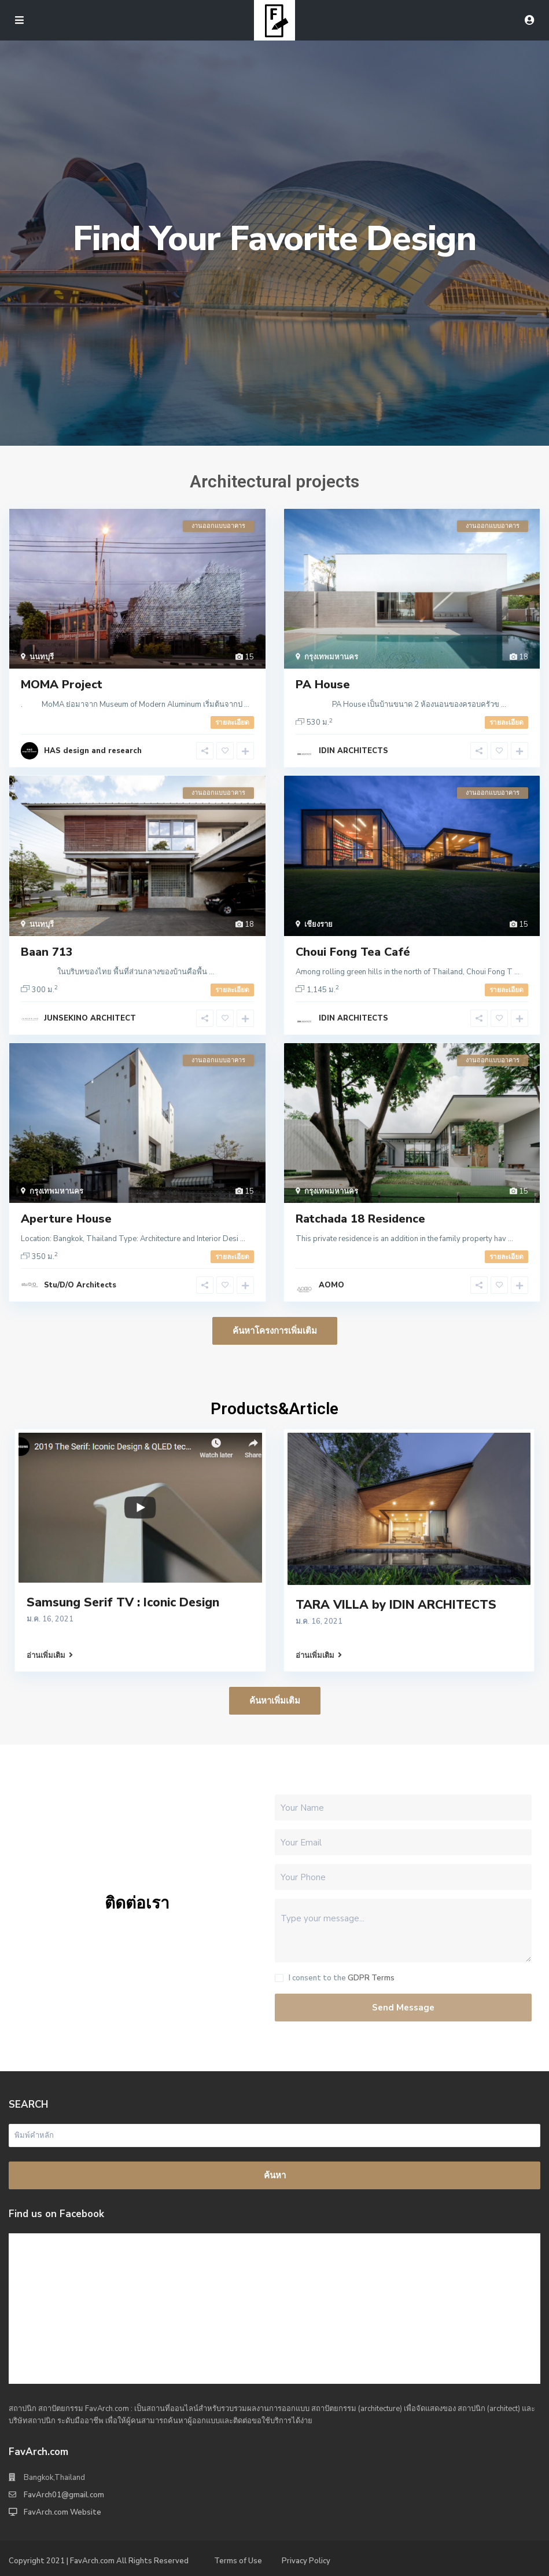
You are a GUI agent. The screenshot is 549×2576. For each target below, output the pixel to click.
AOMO (331, 1285)
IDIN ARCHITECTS (353, 751)
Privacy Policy (306, 2561)
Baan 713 (47, 952)
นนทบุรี (42, 657)
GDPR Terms (371, 1978)
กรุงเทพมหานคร (331, 657)
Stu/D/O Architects (80, 1285)
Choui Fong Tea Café (353, 952)
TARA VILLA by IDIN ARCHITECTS (396, 1605)
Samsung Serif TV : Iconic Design (123, 1602)
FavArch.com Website (62, 2512)
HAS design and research (93, 751)
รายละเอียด (232, 722)
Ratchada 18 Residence (360, 1219)
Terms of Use (238, 2561)
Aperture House (66, 1219)
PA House (323, 684)
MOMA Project (61, 684)
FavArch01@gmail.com (64, 2495)
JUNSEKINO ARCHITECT (90, 1018)
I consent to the (342, 1978)
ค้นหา (275, 2175)
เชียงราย (318, 924)
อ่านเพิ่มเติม (50, 1655)
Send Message (403, 2007)
